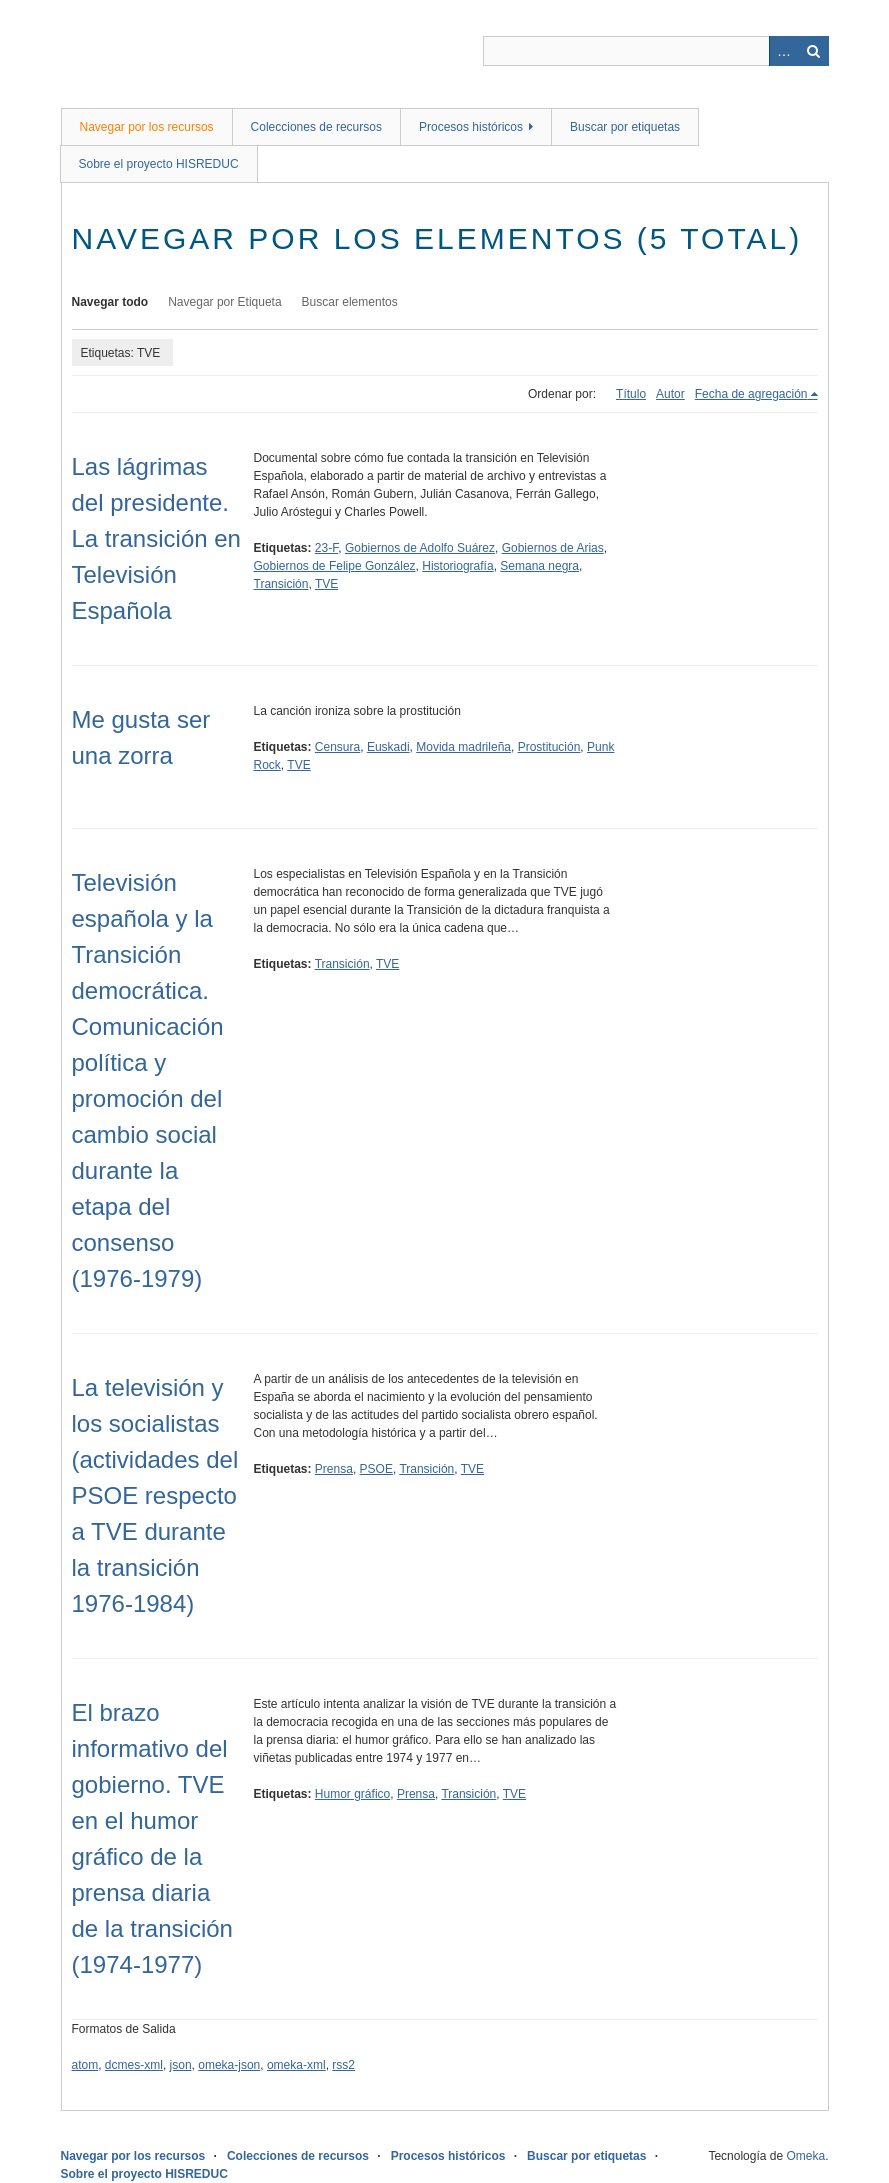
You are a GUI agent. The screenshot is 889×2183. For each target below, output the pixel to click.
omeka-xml (296, 2065)
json (181, 2065)
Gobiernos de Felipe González (335, 566)
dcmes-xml (134, 2065)
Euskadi (388, 747)
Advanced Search (784, 51)
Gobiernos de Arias (553, 548)
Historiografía (457, 566)
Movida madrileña (463, 747)
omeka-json (229, 2065)
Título (631, 394)
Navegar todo (110, 302)
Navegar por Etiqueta (224, 302)
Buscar (814, 51)
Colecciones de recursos (316, 127)
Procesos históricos (471, 127)
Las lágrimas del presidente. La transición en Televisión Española (156, 538)
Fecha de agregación (751, 394)
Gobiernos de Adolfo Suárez (420, 548)
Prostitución (549, 747)
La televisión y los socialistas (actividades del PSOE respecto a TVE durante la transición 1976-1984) (155, 1495)
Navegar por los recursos (147, 127)
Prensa (334, 1469)
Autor (670, 394)
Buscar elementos (350, 302)
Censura (337, 747)
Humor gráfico (352, 1794)
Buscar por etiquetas (625, 127)
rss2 (343, 2065)
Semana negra (539, 566)
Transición (281, 584)
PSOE (376, 1469)
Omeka (805, 2156)
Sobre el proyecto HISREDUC (159, 164)
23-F (326, 548)
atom (85, 2065)
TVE (326, 584)
